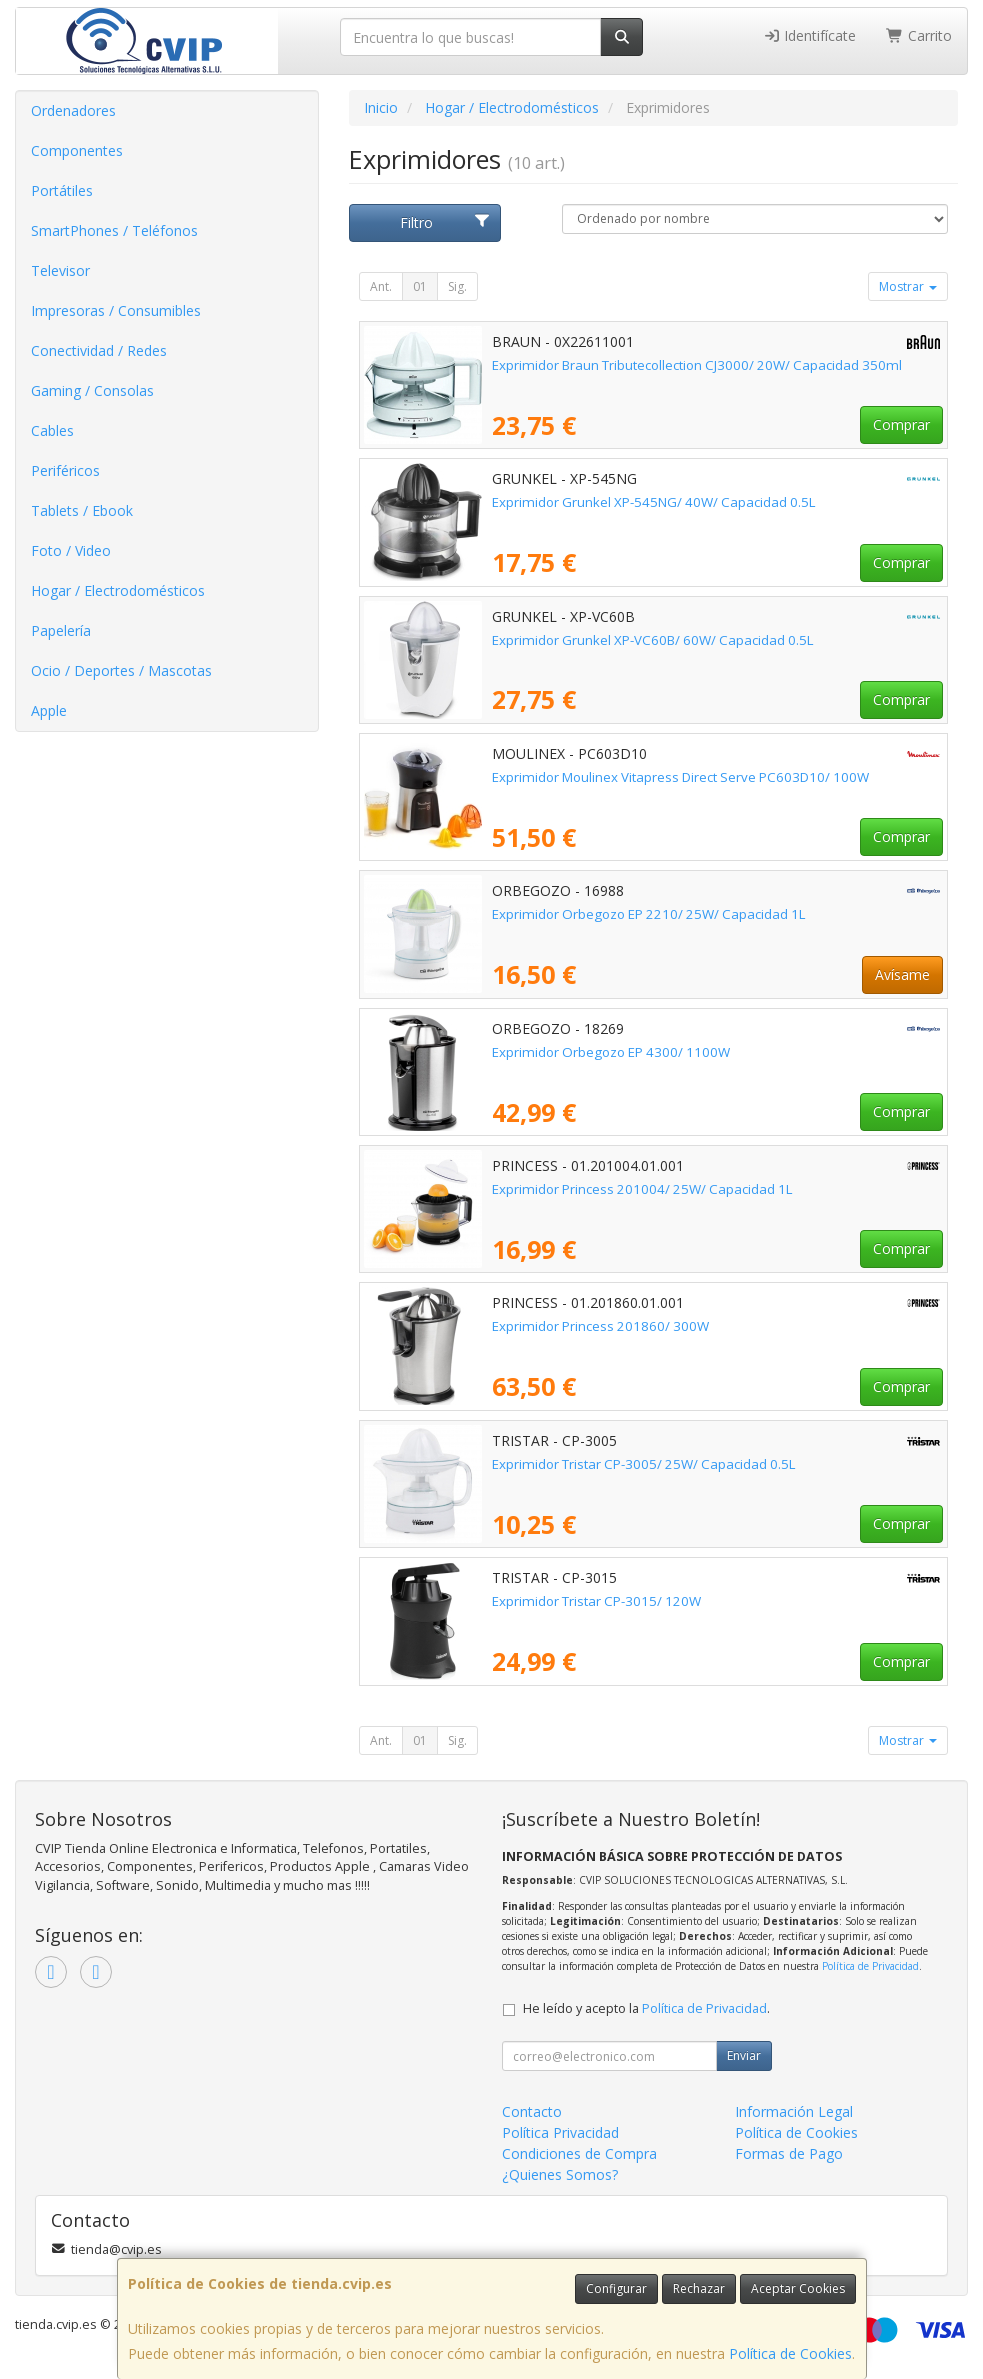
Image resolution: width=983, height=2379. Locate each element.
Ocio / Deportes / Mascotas (121, 670)
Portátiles (62, 190)
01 (420, 286)
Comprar (901, 424)
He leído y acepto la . (646, 2008)
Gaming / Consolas (92, 390)
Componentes (77, 150)
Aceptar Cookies (798, 2288)
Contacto (532, 2111)
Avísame (902, 974)
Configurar (616, 2288)
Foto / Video (71, 550)
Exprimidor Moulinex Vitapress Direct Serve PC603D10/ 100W (680, 777)
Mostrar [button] (908, 286)
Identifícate (810, 35)
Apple (49, 710)
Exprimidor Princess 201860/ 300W (600, 1326)
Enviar (744, 2055)
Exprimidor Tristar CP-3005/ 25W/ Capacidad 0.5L (644, 1464)
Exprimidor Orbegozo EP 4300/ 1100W (611, 1052)
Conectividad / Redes (99, 350)
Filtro (445, 222)
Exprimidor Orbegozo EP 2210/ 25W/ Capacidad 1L (649, 914)
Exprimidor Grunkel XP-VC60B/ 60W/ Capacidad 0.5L (653, 640)
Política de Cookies (790, 2353)
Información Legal (794, 2111)
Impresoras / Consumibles (116, 310)
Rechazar (699, 2288)
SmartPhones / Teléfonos (114, 230)
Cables (52, 430)
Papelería (61, 630)
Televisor (60, 270)
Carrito (919, 35)
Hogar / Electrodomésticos (118, 590)
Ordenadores (73, 110)
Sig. (457, 286)
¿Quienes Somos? (560, 2174)
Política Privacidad (560, 2132)
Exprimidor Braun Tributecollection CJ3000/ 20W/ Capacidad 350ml (697, 365)
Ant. (381, 286)
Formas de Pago (789, 2153)
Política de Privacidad (870, 1966)
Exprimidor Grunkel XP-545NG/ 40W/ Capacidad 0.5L (654, 502)
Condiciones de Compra (579, 2153)
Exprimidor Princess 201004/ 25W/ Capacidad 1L (642, 1189)
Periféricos (65, 470)
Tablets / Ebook (82, 510)
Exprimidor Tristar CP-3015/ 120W (596, 1601)
